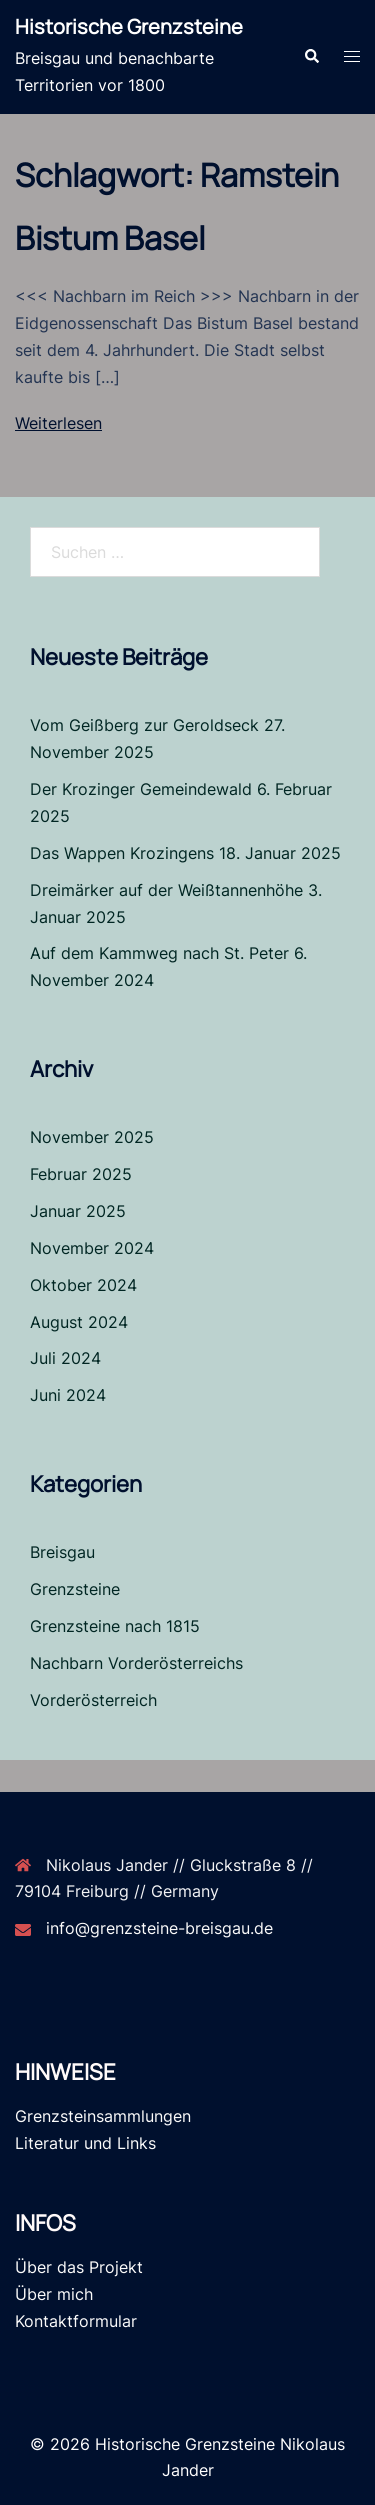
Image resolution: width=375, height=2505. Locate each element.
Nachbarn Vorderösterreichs (136, 1663)
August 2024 (79, 1322)
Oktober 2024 (83, 1285)
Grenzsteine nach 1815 (115, 1626)
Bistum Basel (110, 238)
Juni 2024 (68, 1395)
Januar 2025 (78, 1211)
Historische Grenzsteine (129, 26)
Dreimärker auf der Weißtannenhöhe (166, 890)
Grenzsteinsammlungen (103, 2116)
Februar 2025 (81, 1174)
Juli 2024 (65, 1358)
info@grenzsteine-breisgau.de (159, 1928)
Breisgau (62, 1552)
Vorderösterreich (93, 1700)
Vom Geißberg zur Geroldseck (144, 725)
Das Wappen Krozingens (122, 853)
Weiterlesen (58, 423)
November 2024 (92, 1248)
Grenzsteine (75, 1589)
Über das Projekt (79, 2267)
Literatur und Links (85, 2143)
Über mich (54, 2294)
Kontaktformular (76, 2321)
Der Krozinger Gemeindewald (141, 789)
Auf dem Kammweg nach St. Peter (159, 953)
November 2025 (92, 1137)
